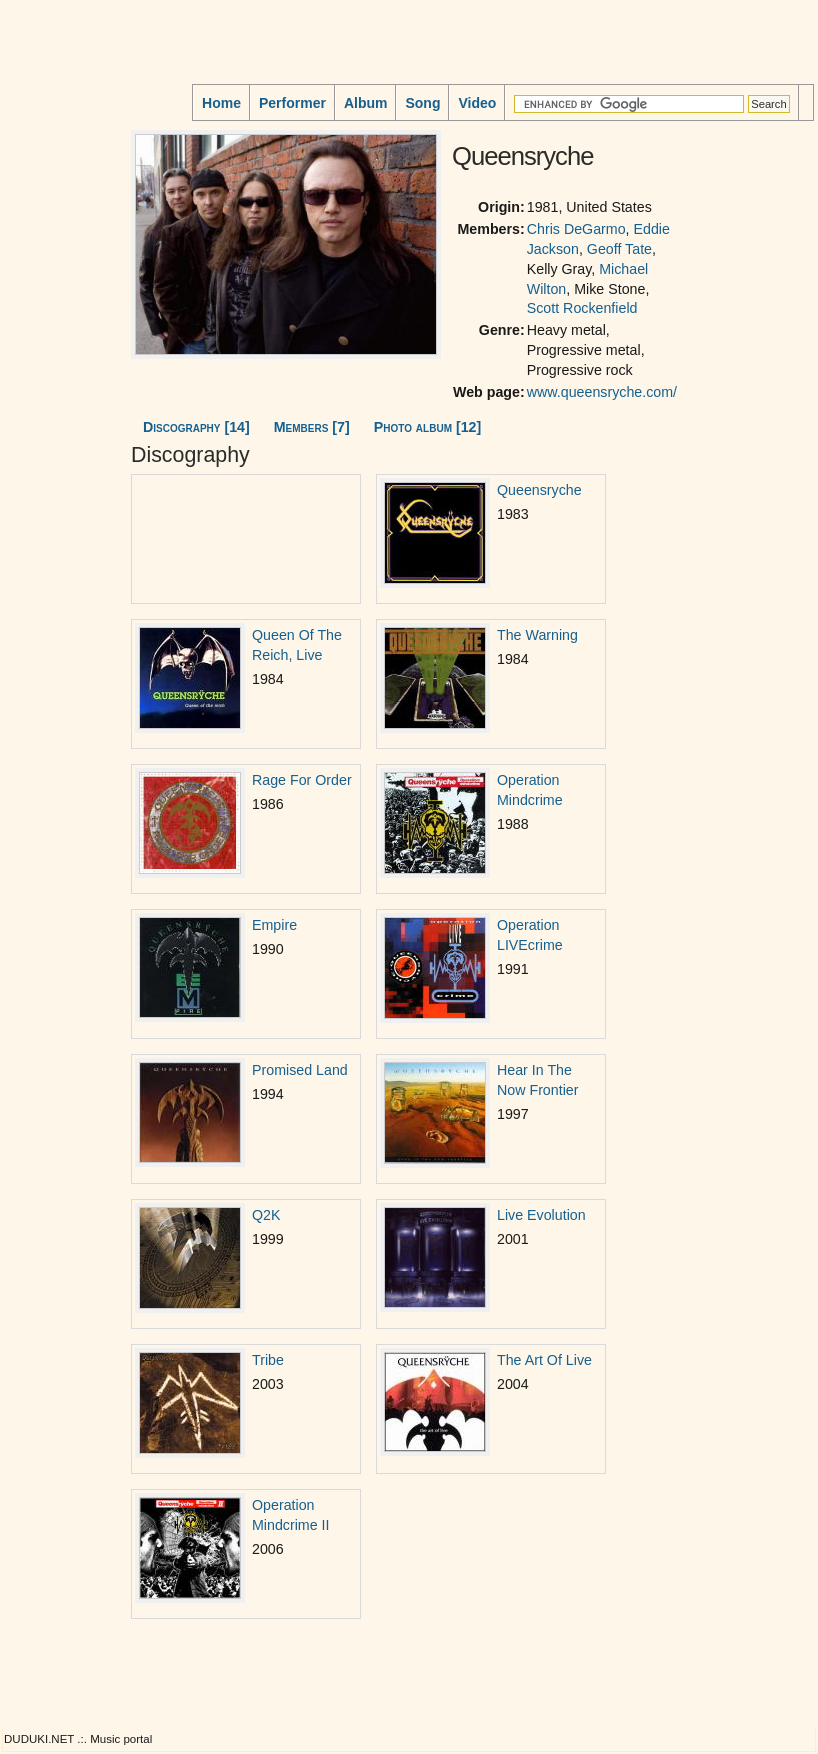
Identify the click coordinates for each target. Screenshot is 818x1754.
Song (422, 103)
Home (221, 103)
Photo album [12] (428, 427)
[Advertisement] (66, 249)
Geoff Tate (619, 249)
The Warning (537, 635)
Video (477, 103)
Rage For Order (302, 780)
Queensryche (539, 490)
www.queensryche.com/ (602, 392)
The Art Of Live (544, 1360)
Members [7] (312, 427)
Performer (292, 103)
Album (366, 103)
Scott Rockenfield (582, 308)
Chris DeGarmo (576, 229)
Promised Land (300, 1070)
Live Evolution (541, 1215)
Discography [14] (196, 427)
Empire (274, 925)
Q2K (266, 1215)
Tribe (268, 1360)
